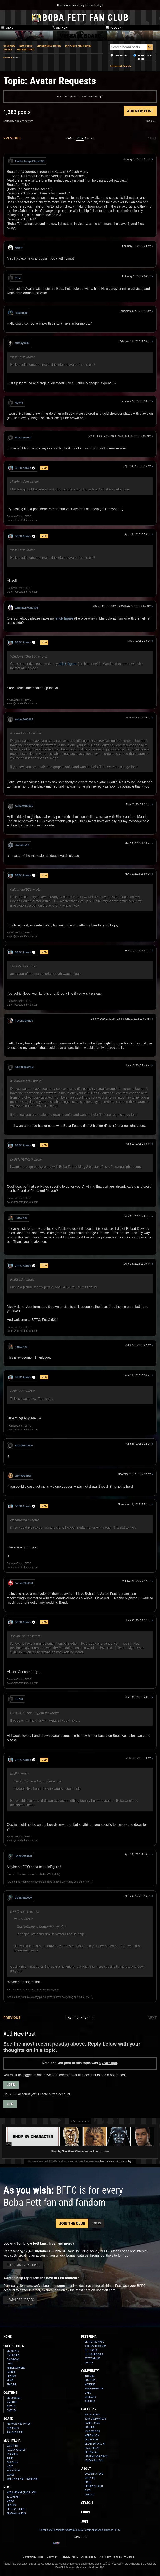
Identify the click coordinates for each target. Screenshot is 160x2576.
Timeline (11, 2384)
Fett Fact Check (16, 2509)
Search (59, 27)
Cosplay (11, 2410)
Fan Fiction (13, 2470)
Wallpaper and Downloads (22, 2479)
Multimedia (12, 2440)
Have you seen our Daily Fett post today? (80, 5)
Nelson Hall (92, 2452)
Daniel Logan (92, 2423)
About (86, 2469)
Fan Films (12, 2462)
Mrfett (15, 247)
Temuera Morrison (95, 2418)
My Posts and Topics (78, 45)
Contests (90, 2380)
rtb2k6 (15, 1699)
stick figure (64, 618)
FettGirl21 (18, 1218)
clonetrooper (19, 1475)
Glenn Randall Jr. (95, 2443)
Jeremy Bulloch (94, 2460)
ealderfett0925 (20, 719)
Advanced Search (120, 66)
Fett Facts (91, 2350)
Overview (9, 45)
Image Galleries (16, 2449)
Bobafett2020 (20, 1856)
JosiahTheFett (20, 1583)
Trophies (90, 2401)
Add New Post (140, 110)
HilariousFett (19, 437)
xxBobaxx (18, 312)
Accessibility (88, 2556)
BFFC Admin (22, 467)
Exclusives (13, 2496)
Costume (10, 2393)
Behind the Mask (94, 2341)
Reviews (11, 2376)
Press (88, 2482)
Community (90, 2371)
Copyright (52, 2556)
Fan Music (12, 2454)
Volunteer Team (94, 2473)
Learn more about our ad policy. (116, 2161)
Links (88, 2392)
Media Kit (90, 2477)
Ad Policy (105, 2556)
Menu (7, 27)
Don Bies (89, 2427)
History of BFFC (94, 2486)
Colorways (13, 2359)
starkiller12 (18, 845)
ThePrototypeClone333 (26, 161)
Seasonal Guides (16, 2513)
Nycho (15, 403)
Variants (12, 2402)
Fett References (94, 2354)
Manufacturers (16, 2367)
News (7, 2487)
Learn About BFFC (20, 2300)
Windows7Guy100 (23, 607)
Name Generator (94, 2388)
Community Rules (33, 2556)
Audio (10, 2458)
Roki (14, 278)
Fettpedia (89, 2336)
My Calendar (92, 2414)
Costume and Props (96, 2456)
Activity (89, 2376)
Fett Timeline (92, 2358)
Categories (13, 2355)
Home (7, 2336)
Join (10, 2104)
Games (10, 2474)
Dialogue (7, 57)
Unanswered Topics (49, 45)
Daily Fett (12, 2445)
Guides (10, 2500)
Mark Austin (92, 2435)
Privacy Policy (70, 2556)
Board (8, 2419)
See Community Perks (23, 2265)
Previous (12, 138)
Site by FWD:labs (124, 2556)
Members (90, 2384)
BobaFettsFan (20, 1445)
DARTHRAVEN (21, 1067)
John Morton (92, 2431)
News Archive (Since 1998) (21, 2492)
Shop (87, 2490)
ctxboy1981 (19, 343)
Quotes (89, 2362)
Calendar (88, 2409)
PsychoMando (20, 1020)
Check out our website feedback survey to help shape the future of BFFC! (80, 2530)
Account (114, 27)
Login (11, 2085)
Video (10, 2466)
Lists (9, 2363)
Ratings (11, 2372)
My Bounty (13, 2351)
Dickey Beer (91, 2439)
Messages (90, 2397)
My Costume (14, 2398)
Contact (90, 2494)
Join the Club (72, 2223)
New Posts (25, 45)
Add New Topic (25, 49)
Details (11, 2406)
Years (10, 2380)
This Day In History (95, 2346)
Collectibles (13, 2346)
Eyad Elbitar (92, 2448)
